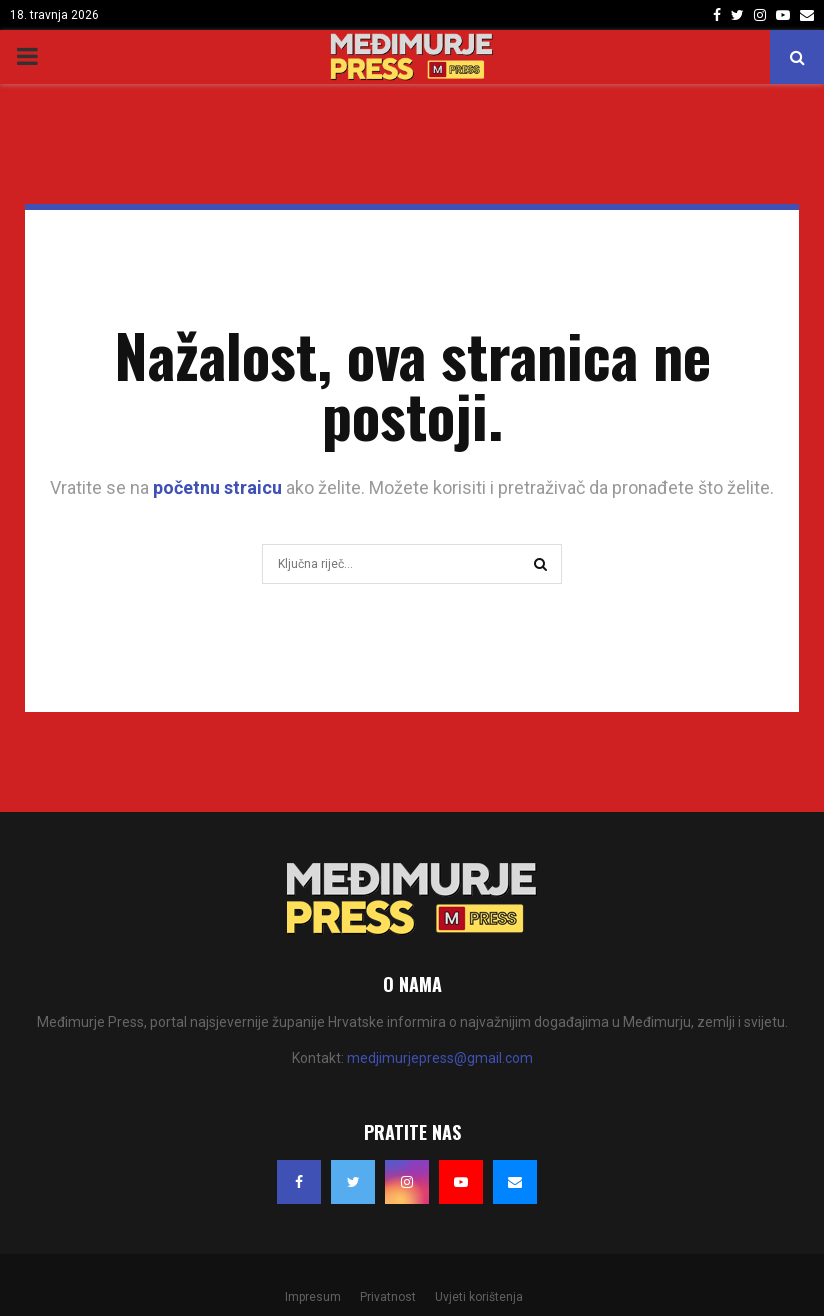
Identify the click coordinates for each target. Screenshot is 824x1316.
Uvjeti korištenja (479, 1297)
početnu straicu (217, 487)
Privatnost (388, 1297)
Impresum (313, 1297)
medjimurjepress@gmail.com (440, 1058)
